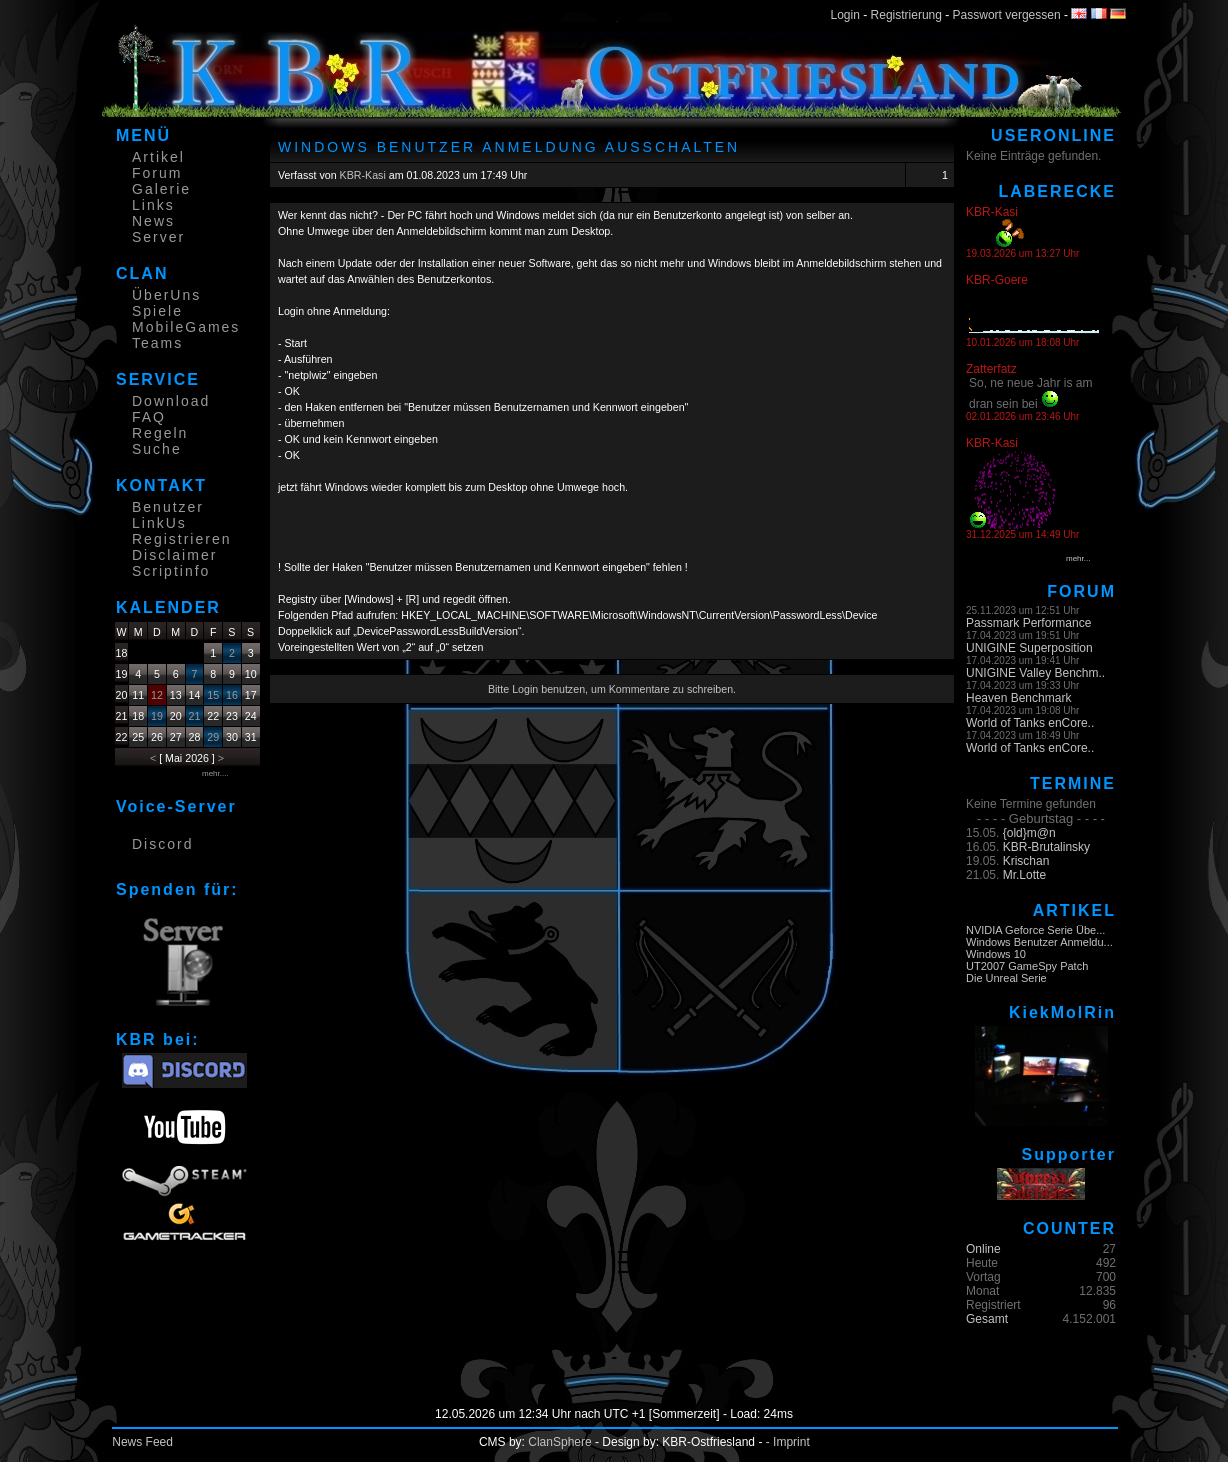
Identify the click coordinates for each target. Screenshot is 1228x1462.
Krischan (1026, 861)
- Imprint (788, 1442)
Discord (162, 844)
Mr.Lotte (1024, 875)
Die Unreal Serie (1006, 978)
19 (157, 716)
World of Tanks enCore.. (1030, 723)
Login (845, 15)
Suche (157, 449)
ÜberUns (166, 295)
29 (213, 737)
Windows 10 (996, 954)
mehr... (1078, 558)
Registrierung (906, 15)
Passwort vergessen (1007, 15)
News (153, 221)
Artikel (158, 157)
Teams (157, 343)
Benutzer (168, 507)
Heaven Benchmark (1018, 698)
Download (171, 401)
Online (983, 1249)
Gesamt (987, 1319)
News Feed (142, 1442)
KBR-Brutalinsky (1046, 847)
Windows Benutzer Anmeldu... (1039, 942)
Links (153, 205)
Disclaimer (174, 555)
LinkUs (159, 523)
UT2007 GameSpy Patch (1027, 966)
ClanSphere (559, 1442)
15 (213, 695)
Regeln (160, 433)
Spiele (157, 311)
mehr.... (215, 773)
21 (195, 716)
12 (157, 695)
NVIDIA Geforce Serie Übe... (1035, 930)
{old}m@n (1029, 833)
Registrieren (181, 539)
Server (158, 237)
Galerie (161, 189)
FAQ (149, 417)
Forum (157, 173)
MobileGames (186, 327)
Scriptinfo (171, 571)
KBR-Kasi (363, 175)
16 (232, 695)
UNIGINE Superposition (1029, 648)
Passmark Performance (1028, 623)
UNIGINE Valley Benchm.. (1035, 673)
